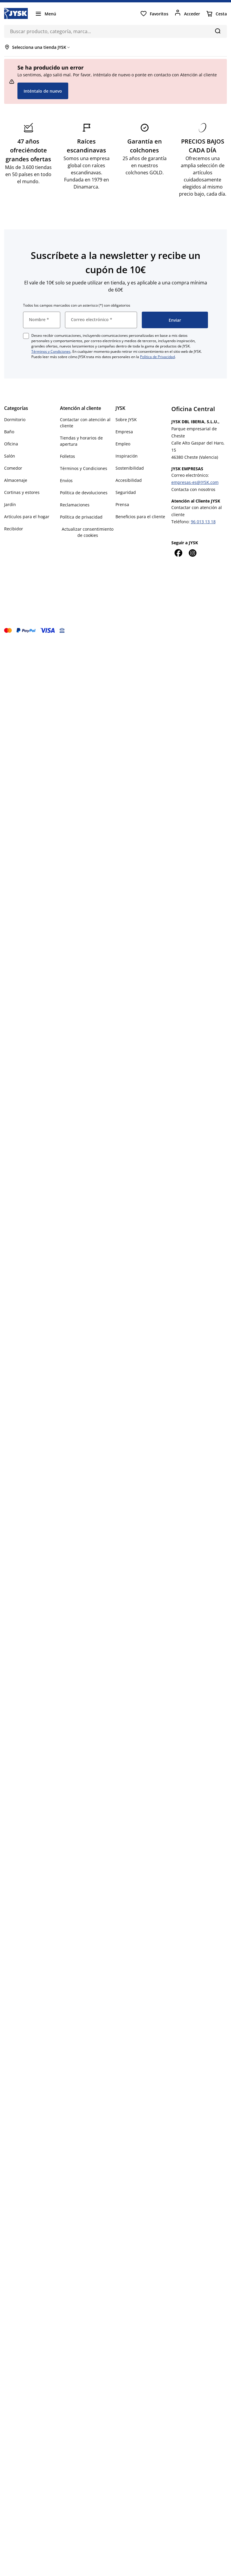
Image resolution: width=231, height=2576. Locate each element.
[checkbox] (26, 336)
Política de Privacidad (157, 356)
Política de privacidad (81, 517)
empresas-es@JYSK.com (195, 482)
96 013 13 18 (203, 521)
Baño (9, 431)
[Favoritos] (154, 13)
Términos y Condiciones (51, 351)
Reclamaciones (75, 505)
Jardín (10, 504)
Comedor (13, 468)
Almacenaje (15, 480)
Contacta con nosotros (193, 489)
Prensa (122, 504)
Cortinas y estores (22, 492)
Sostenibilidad (129, 468)
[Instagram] (193, 553)
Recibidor (13, 529)
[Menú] (45, 13)
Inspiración (126, 456)
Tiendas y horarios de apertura (81, 441)
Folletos (67, 456)
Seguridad (125, 492)
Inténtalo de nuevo (43, 91)
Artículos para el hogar (26, 516)
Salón (9, 456)
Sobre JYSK (126, 419)
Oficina (11, 444)
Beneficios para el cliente (140, 516)
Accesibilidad (128, 480)
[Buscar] (217, 31)
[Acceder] (187, 13)
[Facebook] (178, 553)
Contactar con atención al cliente (85, 423)
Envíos (66, 480)
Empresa (124, 431)
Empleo (122, 444)
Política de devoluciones (84, 492)
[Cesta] (216, 13)
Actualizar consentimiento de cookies (87, 532)
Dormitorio (14, 419)
